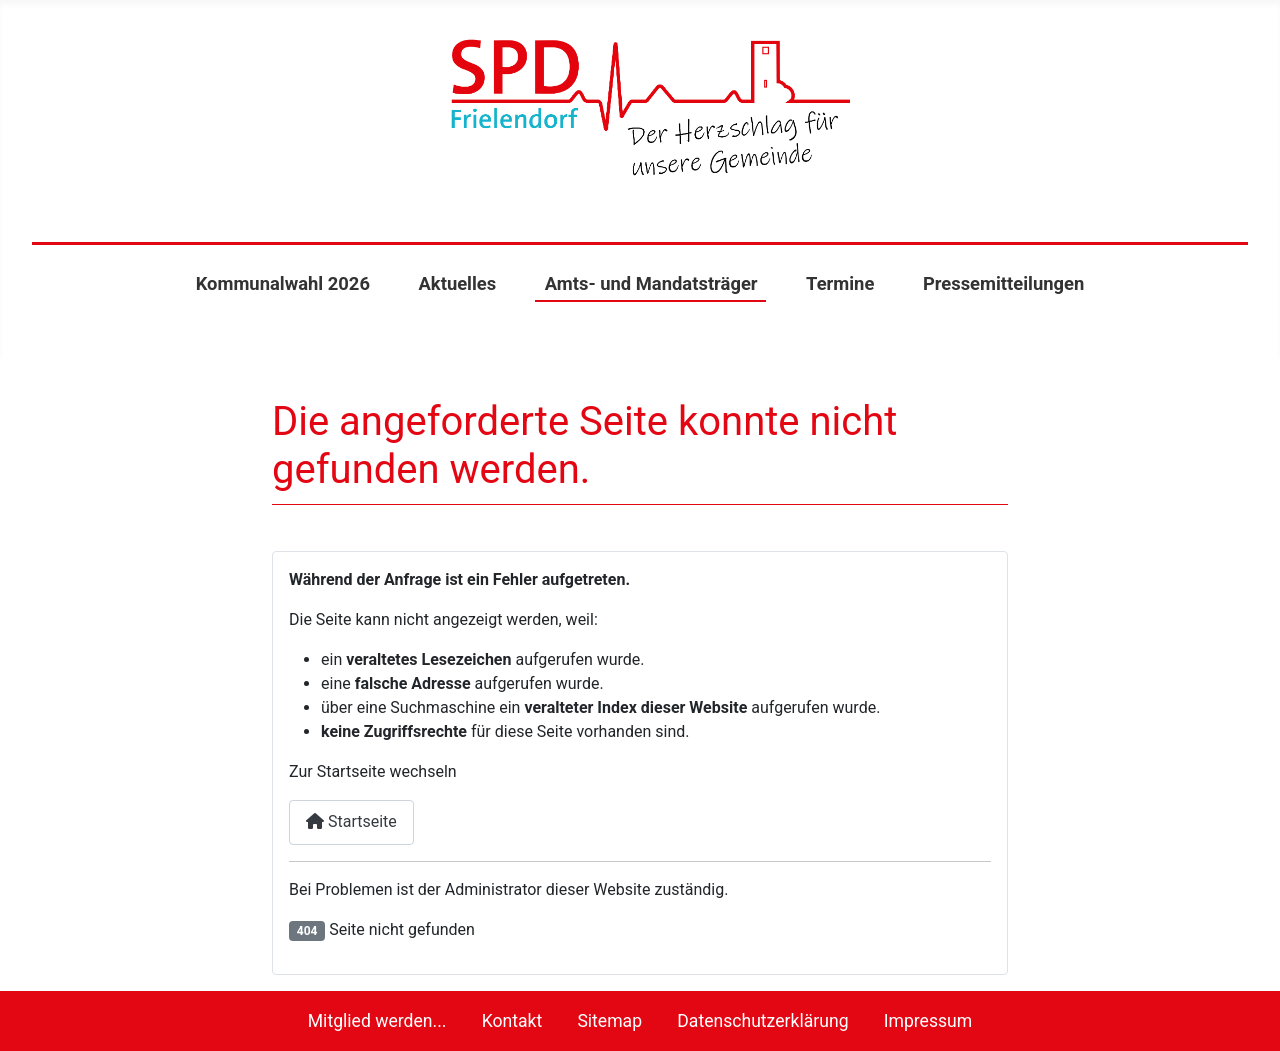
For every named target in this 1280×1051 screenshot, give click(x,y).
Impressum (928, 1021)
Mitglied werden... (377, 1021)
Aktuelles (457, 283)
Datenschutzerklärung (762, 1021)
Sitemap (609, 1021)
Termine (840, 283)
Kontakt (512, 1021)
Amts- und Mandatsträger (651, 283)
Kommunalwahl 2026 (283, 283)
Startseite (351, 821)
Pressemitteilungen (1003, 283)
